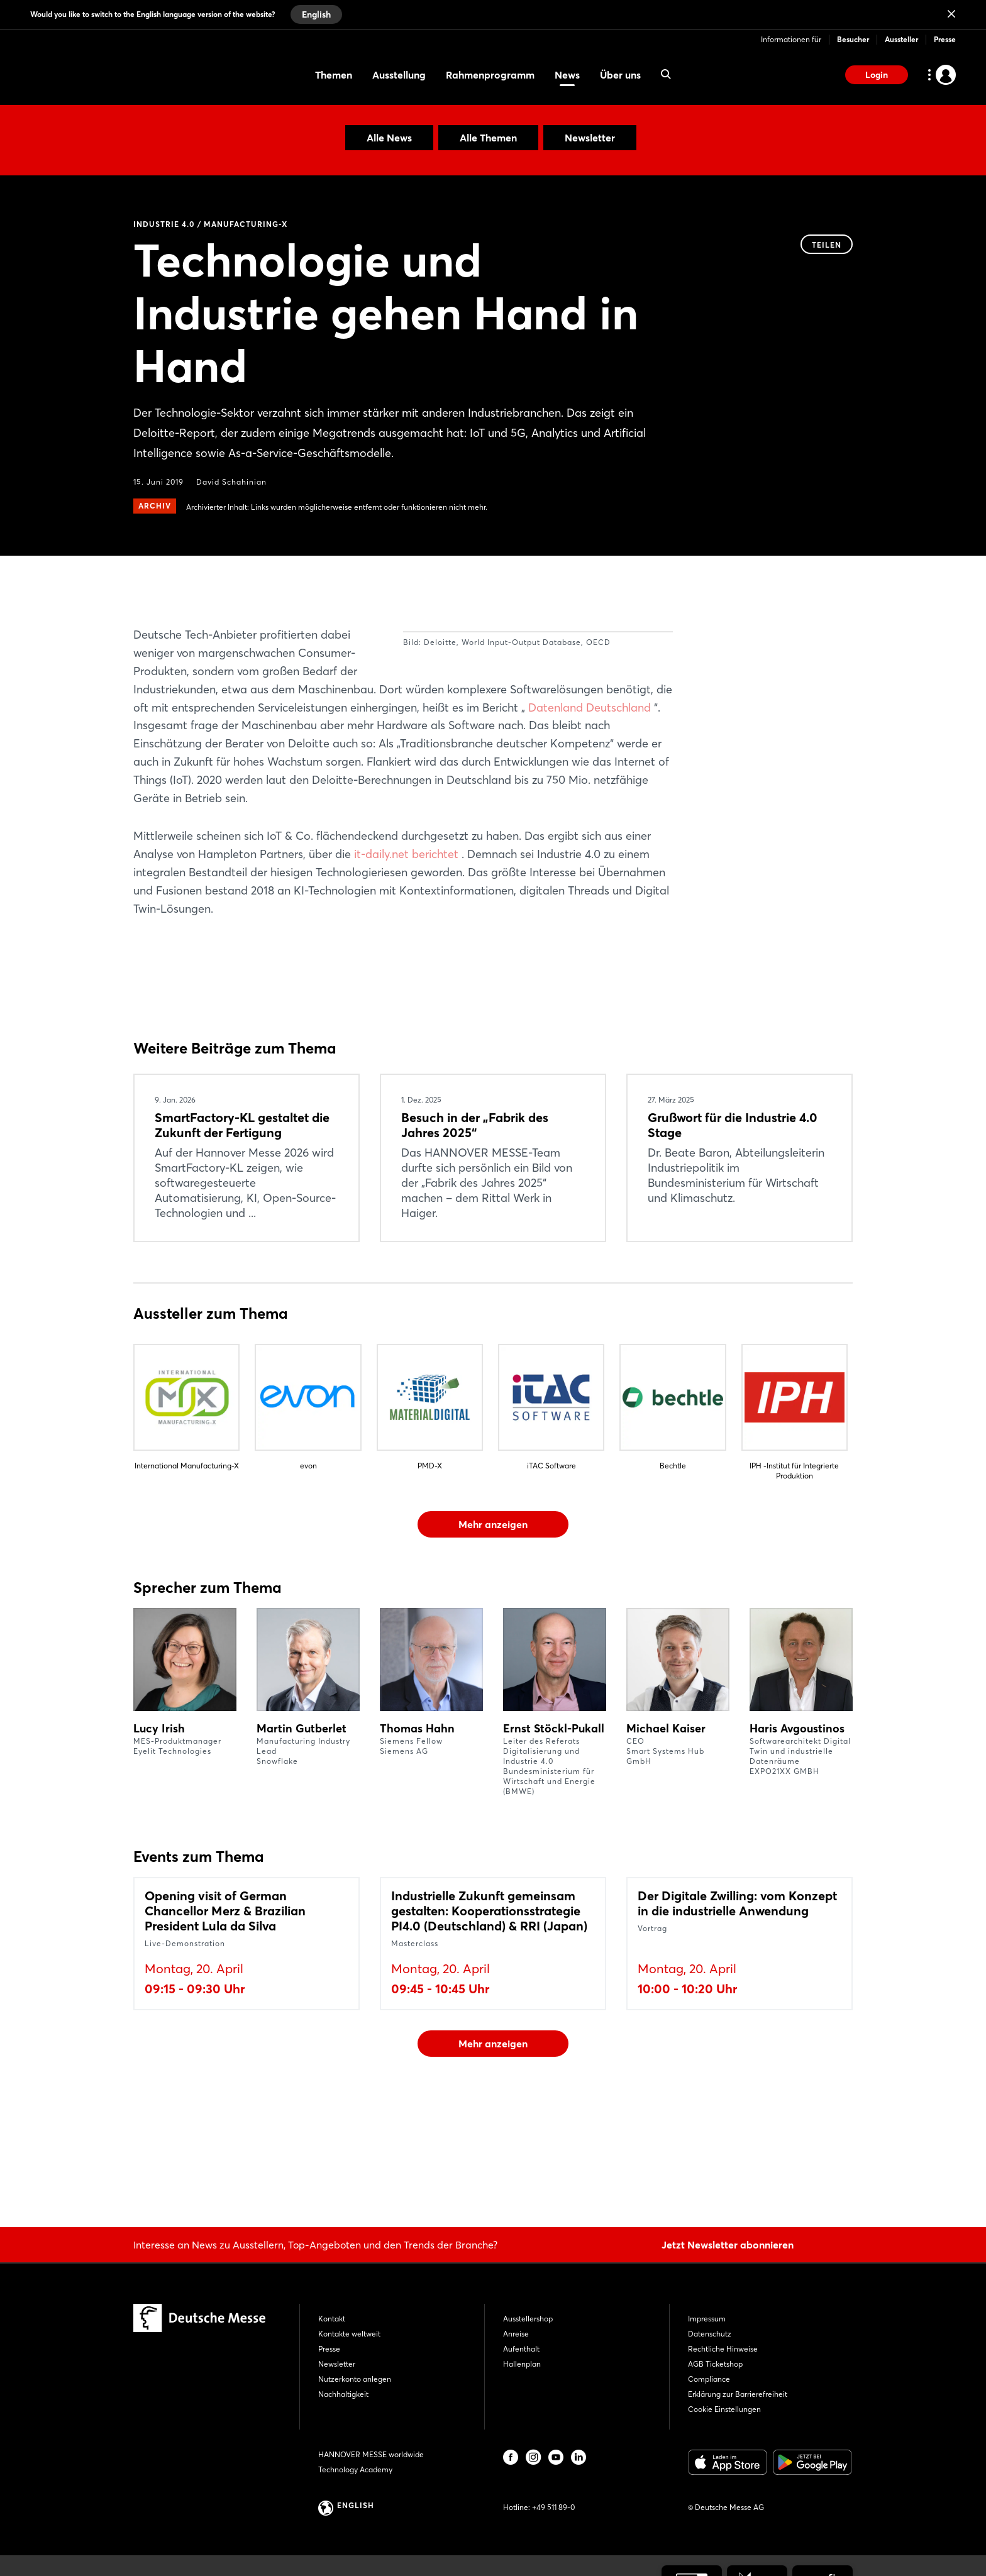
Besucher (853, 39)
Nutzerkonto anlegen (354, 2379)
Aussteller (901, 39)
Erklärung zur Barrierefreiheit (737, 2394)
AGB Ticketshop (715, 2364)
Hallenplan (522, 2364)
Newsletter (590, 137)
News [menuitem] (567, 75)
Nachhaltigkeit (343, 2394)
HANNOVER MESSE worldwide (371, 2454)
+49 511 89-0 (553, 2507)
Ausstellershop (528, 2318)
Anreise (516, 2333)
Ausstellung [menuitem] (399, 75)
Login (876, 74)
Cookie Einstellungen (724, 2409)
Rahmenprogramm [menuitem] (490, 75)
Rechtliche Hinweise (723, 2348)
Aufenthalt (521, 2348)
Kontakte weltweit (349, 2333)
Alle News (389, 137)
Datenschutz (709, 2333)
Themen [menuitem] (333, 75)
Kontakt (331, 2318)
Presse (945, 39)
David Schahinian (231, 482)
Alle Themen (488, 137)
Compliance (709, 2379)
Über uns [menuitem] (620, 75)
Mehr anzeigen (493, 1615)
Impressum (707, 2318)
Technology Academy (355, 2469)
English (316, 14)
